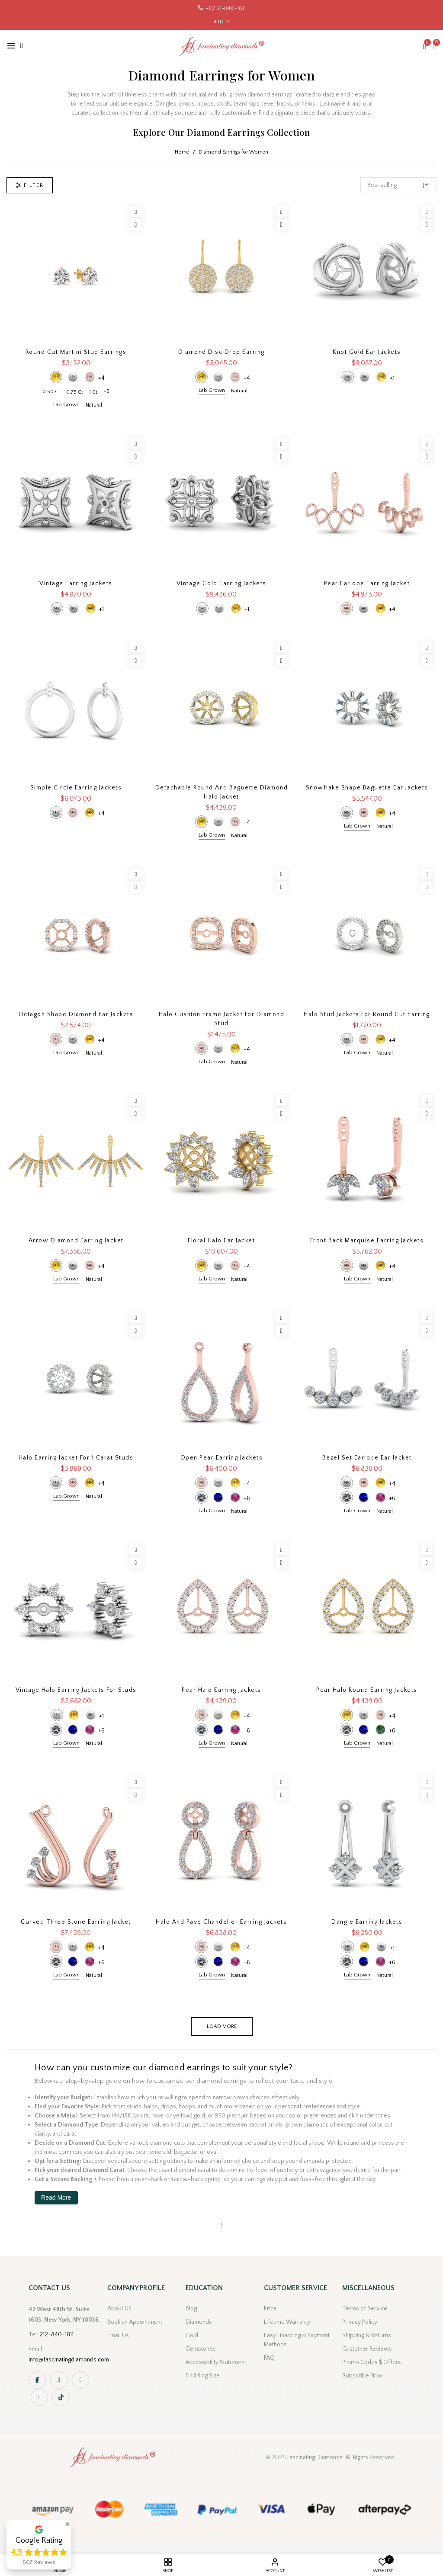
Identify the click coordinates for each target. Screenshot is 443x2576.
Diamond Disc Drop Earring (221, 352)
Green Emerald (380, 1730)
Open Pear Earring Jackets (221, 1457)
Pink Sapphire (235, 1497)
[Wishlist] (135, 211)
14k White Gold (73, 377)
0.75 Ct (74, 392)
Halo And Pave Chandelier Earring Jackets (221, 1921)
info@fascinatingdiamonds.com (69, 2359)
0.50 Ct (51, 392)
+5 (106, 391)
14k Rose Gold (90, 377)
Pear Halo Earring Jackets (221, 1690)
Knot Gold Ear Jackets (367, 352)
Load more (222, 2026)
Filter (30, 185)
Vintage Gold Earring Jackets (221, 583)
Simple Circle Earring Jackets (76, 787)
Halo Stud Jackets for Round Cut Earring (367, 1014)
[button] (67, 2524)
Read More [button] (56, 2197)
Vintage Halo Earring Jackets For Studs (76, 1690)
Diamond (201, 1497)
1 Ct (93, 392)
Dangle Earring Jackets (366, 1921)
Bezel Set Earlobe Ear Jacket (367, 1457)
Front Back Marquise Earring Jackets (367, 1240)
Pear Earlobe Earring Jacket (367, 583)
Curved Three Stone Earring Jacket (76, 1921)
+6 (247, 1498)
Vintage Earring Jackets (75, 583)
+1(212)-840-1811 (225, 8)
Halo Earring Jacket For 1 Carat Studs (76, 1457)
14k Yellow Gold (56, 377)
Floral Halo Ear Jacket (221, 1240)
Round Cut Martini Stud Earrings (76, 352)
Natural (94, 405)
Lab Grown (66, 404)
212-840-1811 (56, 2334)
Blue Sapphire (218, 1497)
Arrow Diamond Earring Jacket (76, 1240)
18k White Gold (364, 377)
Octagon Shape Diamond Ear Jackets (76, 1014)
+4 (101, 378)
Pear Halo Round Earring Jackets (366, 1690)
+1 (392, 378)
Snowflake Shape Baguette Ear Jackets (367, 787)
